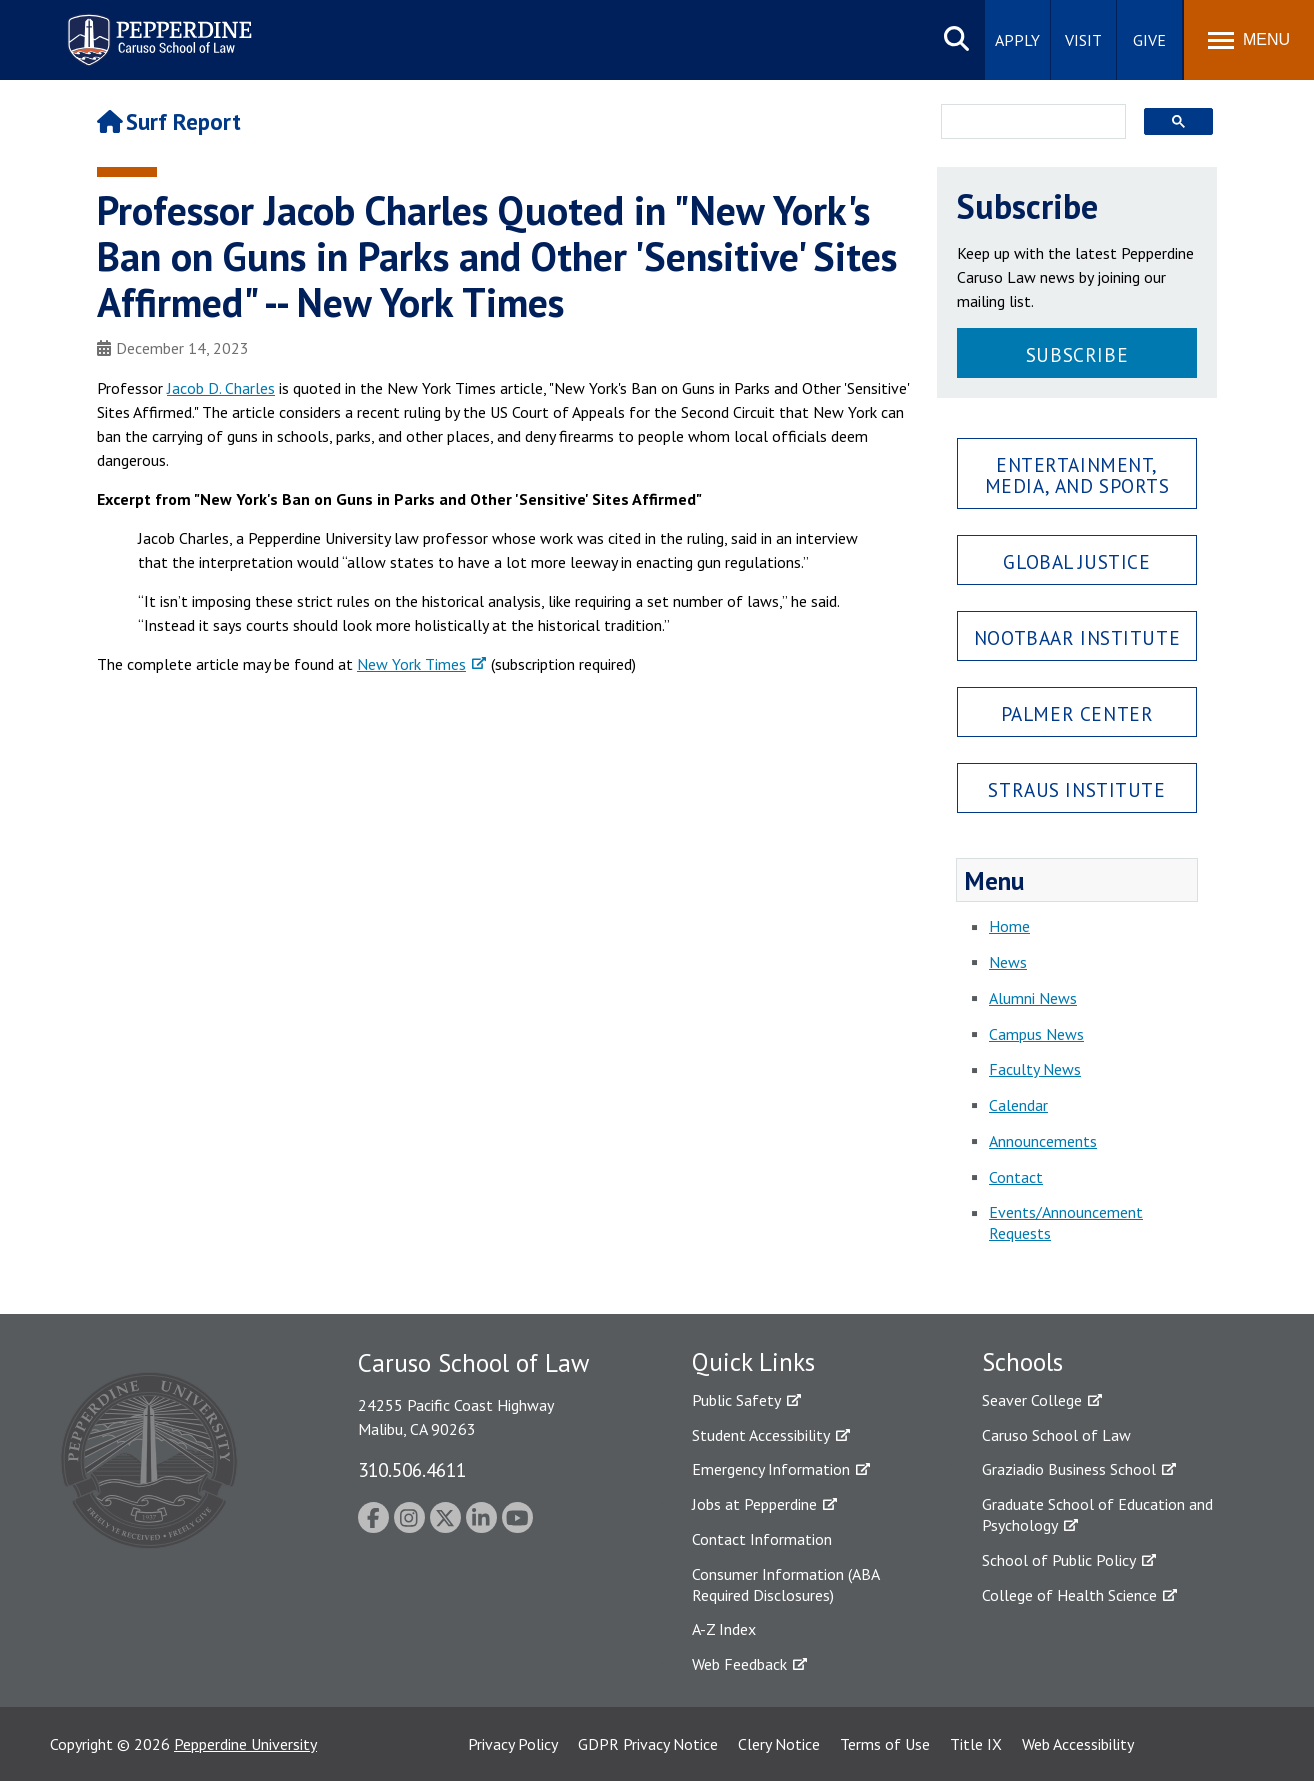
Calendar (1018, 1105)
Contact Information (762, 1539)
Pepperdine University (245, 1744)
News (1008, 962)
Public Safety (736, 1400)
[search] (1027, 123)
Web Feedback (739, 1664)
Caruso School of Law (1056, 1435)
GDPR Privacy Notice (648, 1744)
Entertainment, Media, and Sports (1077, 475)
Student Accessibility (761, 1435)
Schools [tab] (1022, 1362)
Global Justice (1076, 561)
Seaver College (1032, 1400)
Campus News (1036, 1034)
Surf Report (169, 121)
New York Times (411, 664)
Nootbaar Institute (1077, 637)
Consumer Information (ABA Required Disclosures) (785, 1584)
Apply (1017, 40)
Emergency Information (771, 1469)
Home (1009, 926)
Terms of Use (885, 1744)
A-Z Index (724, 1629)
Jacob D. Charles (221, 388)
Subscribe (1077, 354)
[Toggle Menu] (1249, 40)
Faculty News (1035, 1069)
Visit (1083, 40)
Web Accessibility (1078, 1744)
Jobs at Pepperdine (754, 1504)
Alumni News (1033, 998)
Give (1149, 40)
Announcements (1043, 1141)
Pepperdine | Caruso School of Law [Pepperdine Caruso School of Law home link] (156, 27)
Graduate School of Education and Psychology (1097, 1514)
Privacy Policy (513, 1744)
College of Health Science (1069, 1595)
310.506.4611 (412, 1469)
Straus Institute (1076, 789)
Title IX (976, 1744)
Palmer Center (1077, 713)
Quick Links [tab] (753, 1362)
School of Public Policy (1059, 1560)
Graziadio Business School (1069, 1469)
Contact (1016, 1177)
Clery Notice (779, 1744)
